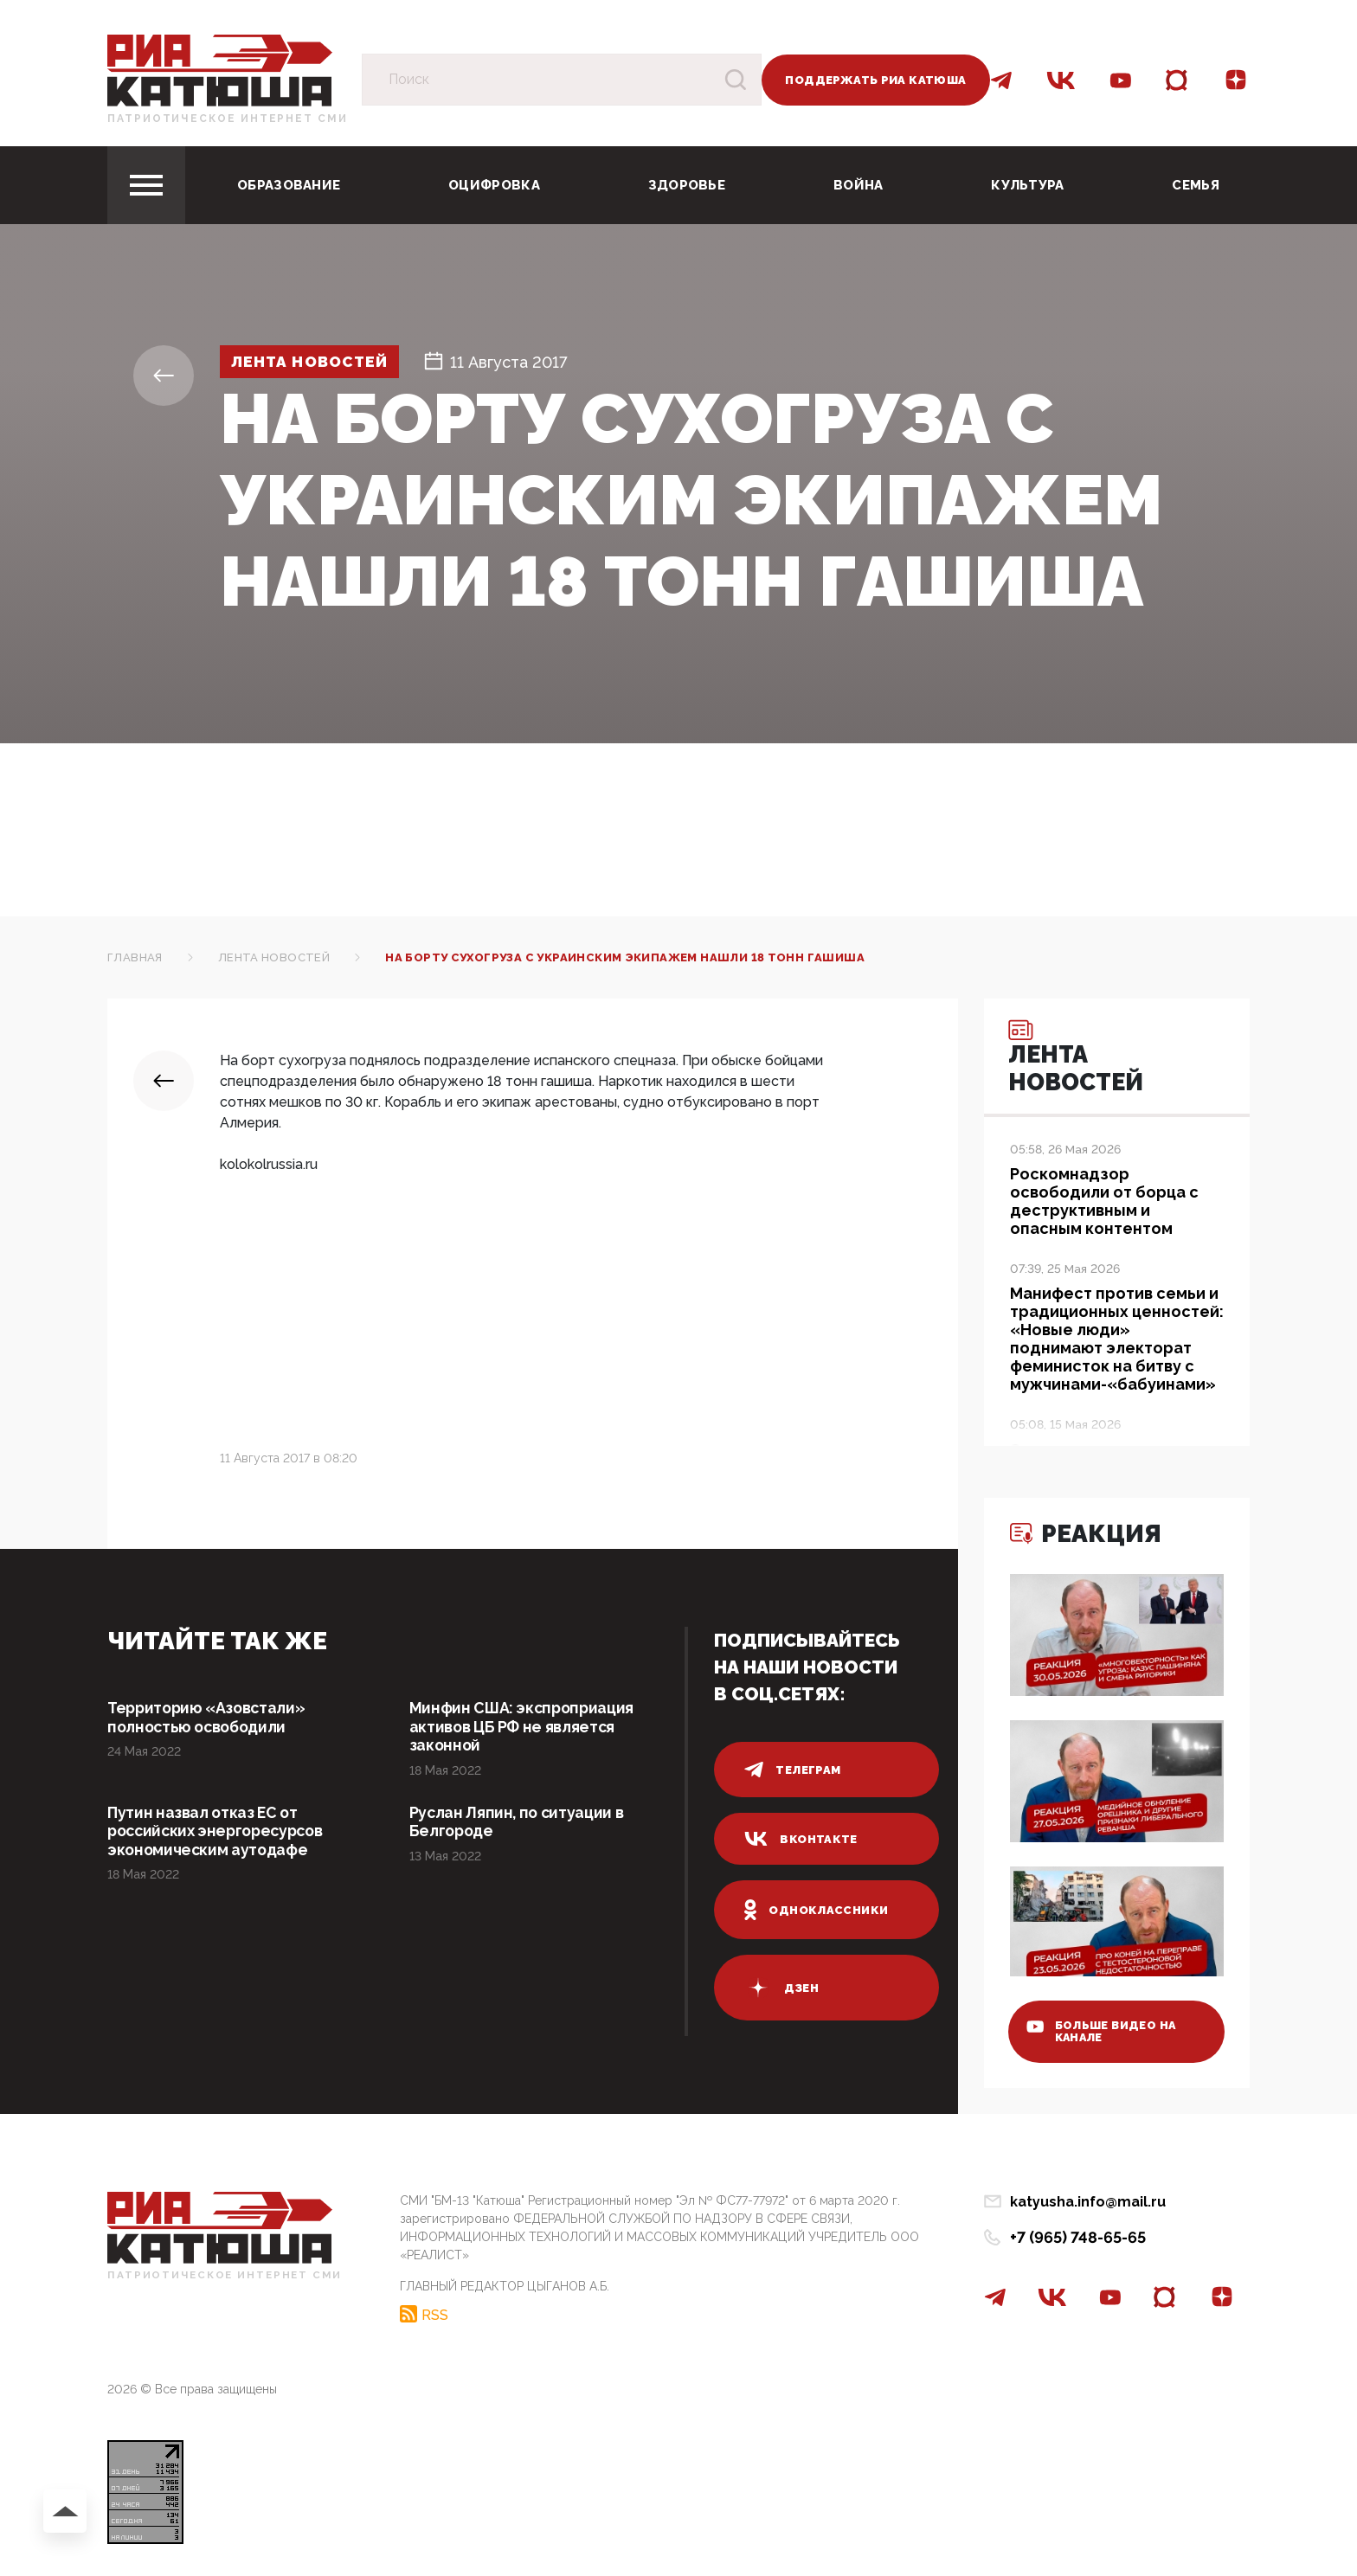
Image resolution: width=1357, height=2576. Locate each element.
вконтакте (801, 1839)
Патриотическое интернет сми (227, 118)
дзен (781, 1987)
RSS (434, 2314)
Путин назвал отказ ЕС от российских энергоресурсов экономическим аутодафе (220, 1832)
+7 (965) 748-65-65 (1078, 2237)
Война (858, 185)
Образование (288, 185)
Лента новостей (314, 362)
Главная (135, 957)
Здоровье (686, 185)
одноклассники (816, 1909)
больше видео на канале (1104, 2030)
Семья (1195, 185)
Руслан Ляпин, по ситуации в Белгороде (518, 1822)
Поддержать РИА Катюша (875, 80)
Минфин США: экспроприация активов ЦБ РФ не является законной (523, 1727)
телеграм (792, 1769)
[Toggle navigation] (146, 185)
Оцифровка (494, 185)
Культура (1027, 185)
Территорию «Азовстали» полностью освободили (209, 1717)
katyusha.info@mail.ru (1088, 2202)
